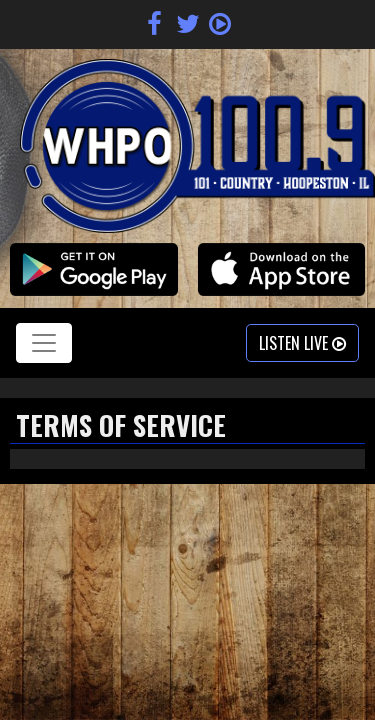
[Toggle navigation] (44, 343)
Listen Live (302, 343)
